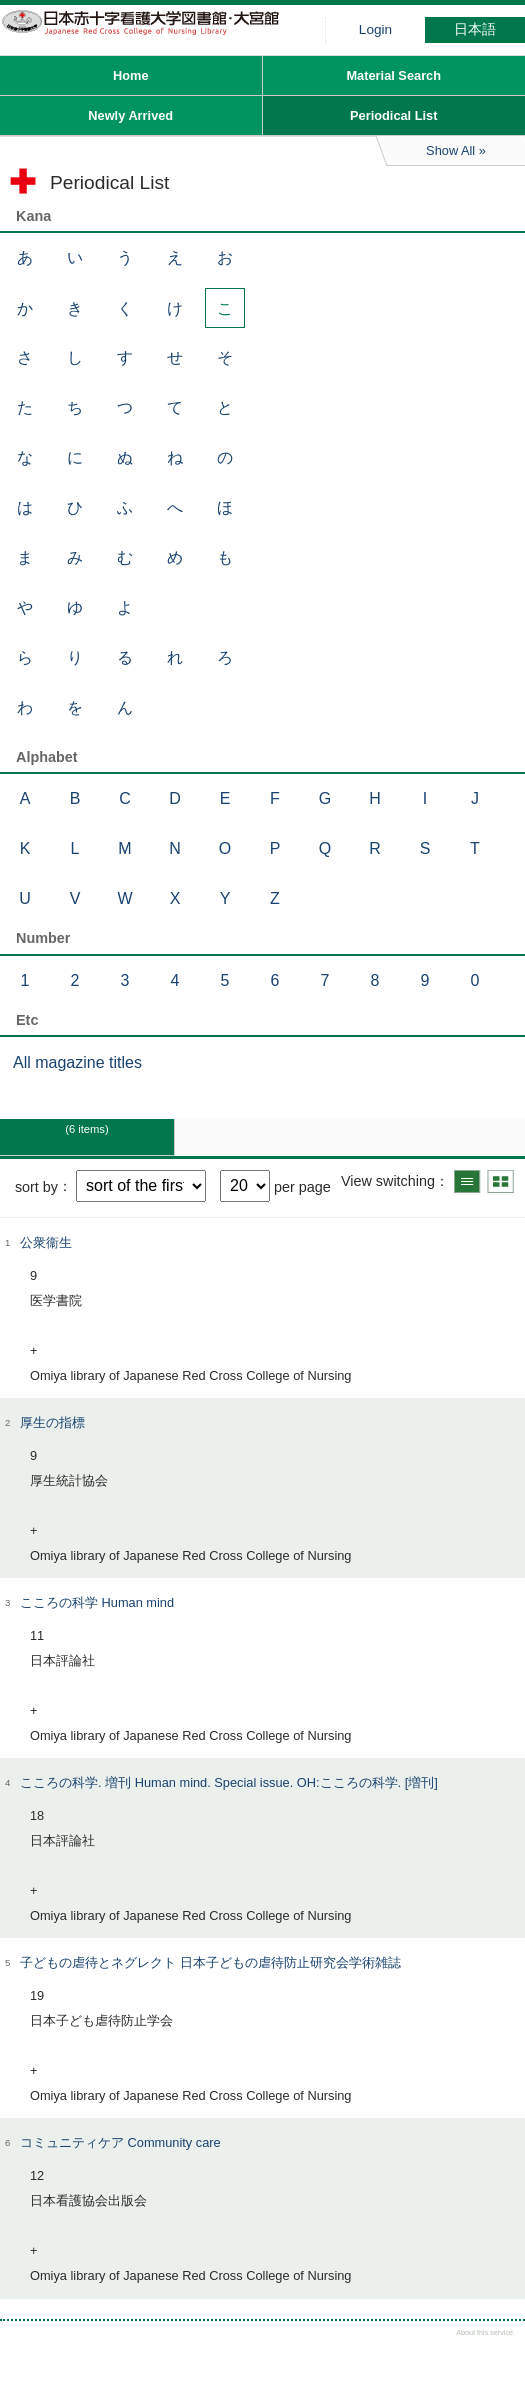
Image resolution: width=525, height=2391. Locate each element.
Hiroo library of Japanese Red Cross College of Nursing (150, 35)
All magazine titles (77, 1062)
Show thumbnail (500, 1181)
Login (375, 29)
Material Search (393, 75)
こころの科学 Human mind (97, 1602)
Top (492, 2358)
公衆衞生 (46, 1242)
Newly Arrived (130, 115)
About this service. (485, 2332)
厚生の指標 (52, 1422)
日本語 (475, 29)
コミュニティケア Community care (120, 2142)
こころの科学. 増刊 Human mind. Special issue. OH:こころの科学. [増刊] (229, 1782)
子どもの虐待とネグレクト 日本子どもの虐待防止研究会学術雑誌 (210, 1962)
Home (131, 75)
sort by (36, 1186)
